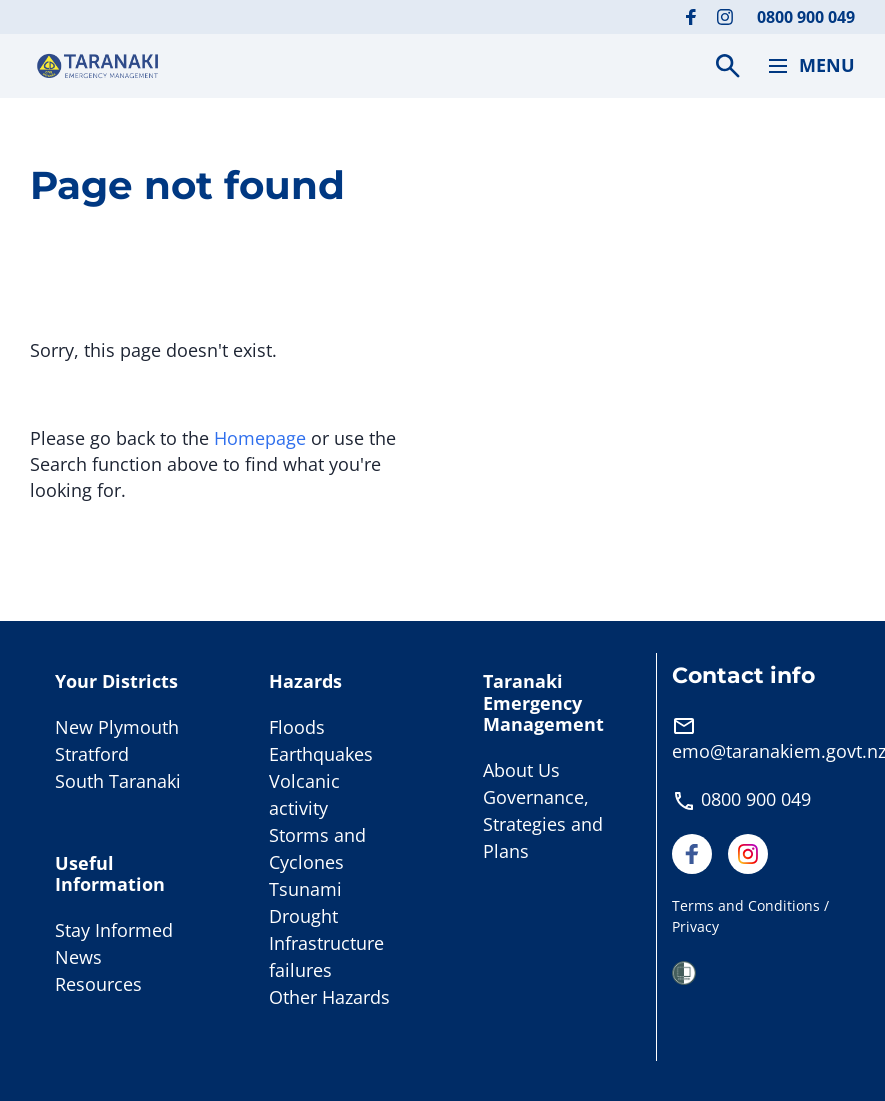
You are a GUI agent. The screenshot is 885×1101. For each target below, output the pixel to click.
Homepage (260, 438)
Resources (98, 984)
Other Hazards (329, 997)
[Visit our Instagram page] (725, 17)
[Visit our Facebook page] (691, 17)
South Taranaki (118, 781)
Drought (303, 916)
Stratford (92, 754)
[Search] (728, 66)
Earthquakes (321, 754)
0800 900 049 (806, 17)
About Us (521, 770)
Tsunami (305, 889)
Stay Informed (114, 930)
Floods (297, 727)
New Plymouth (117, 727)
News (78, 957)
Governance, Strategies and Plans (543, 824)
